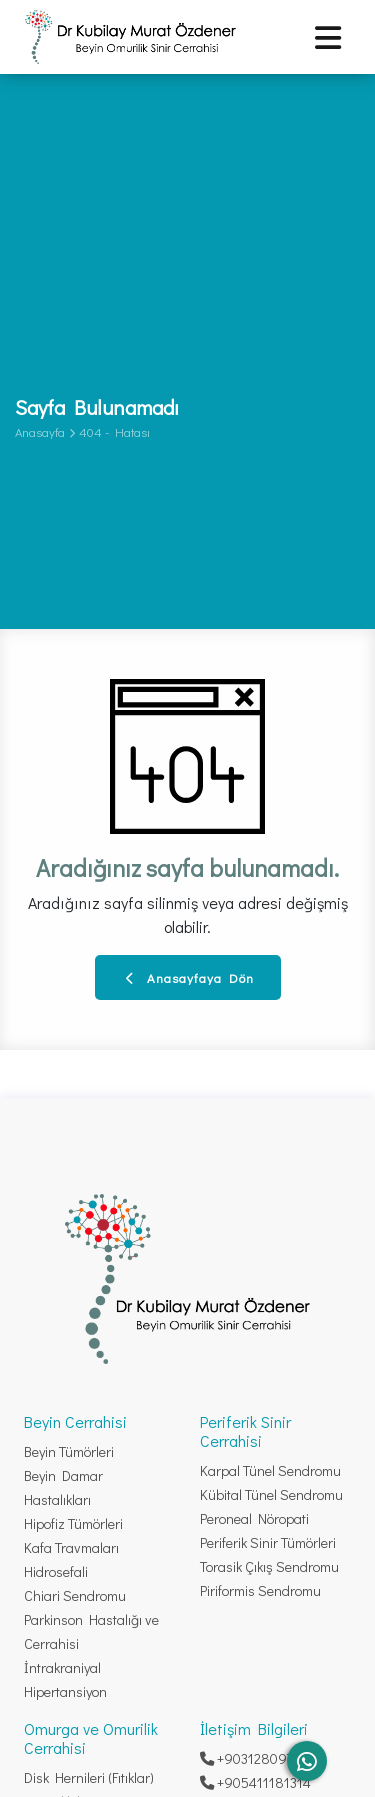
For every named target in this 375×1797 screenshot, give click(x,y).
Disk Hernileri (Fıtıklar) (89, 1777)
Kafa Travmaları (71, 1547)
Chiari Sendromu (75, 1595)
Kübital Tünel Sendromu (271, 1494)
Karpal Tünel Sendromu (270, 1470)
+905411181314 (255, 1782)
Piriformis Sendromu (260, 1590)
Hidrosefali (56, 1571)
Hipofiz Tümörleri (73, 1523)
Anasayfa (40, 432)
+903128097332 (257, 1758)
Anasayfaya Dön (190, 977)
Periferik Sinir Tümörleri (268, 1542)
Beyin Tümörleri (69, 1451)
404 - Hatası (114, 432)
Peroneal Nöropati (254, 1518)
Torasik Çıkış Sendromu (269, 1566)
